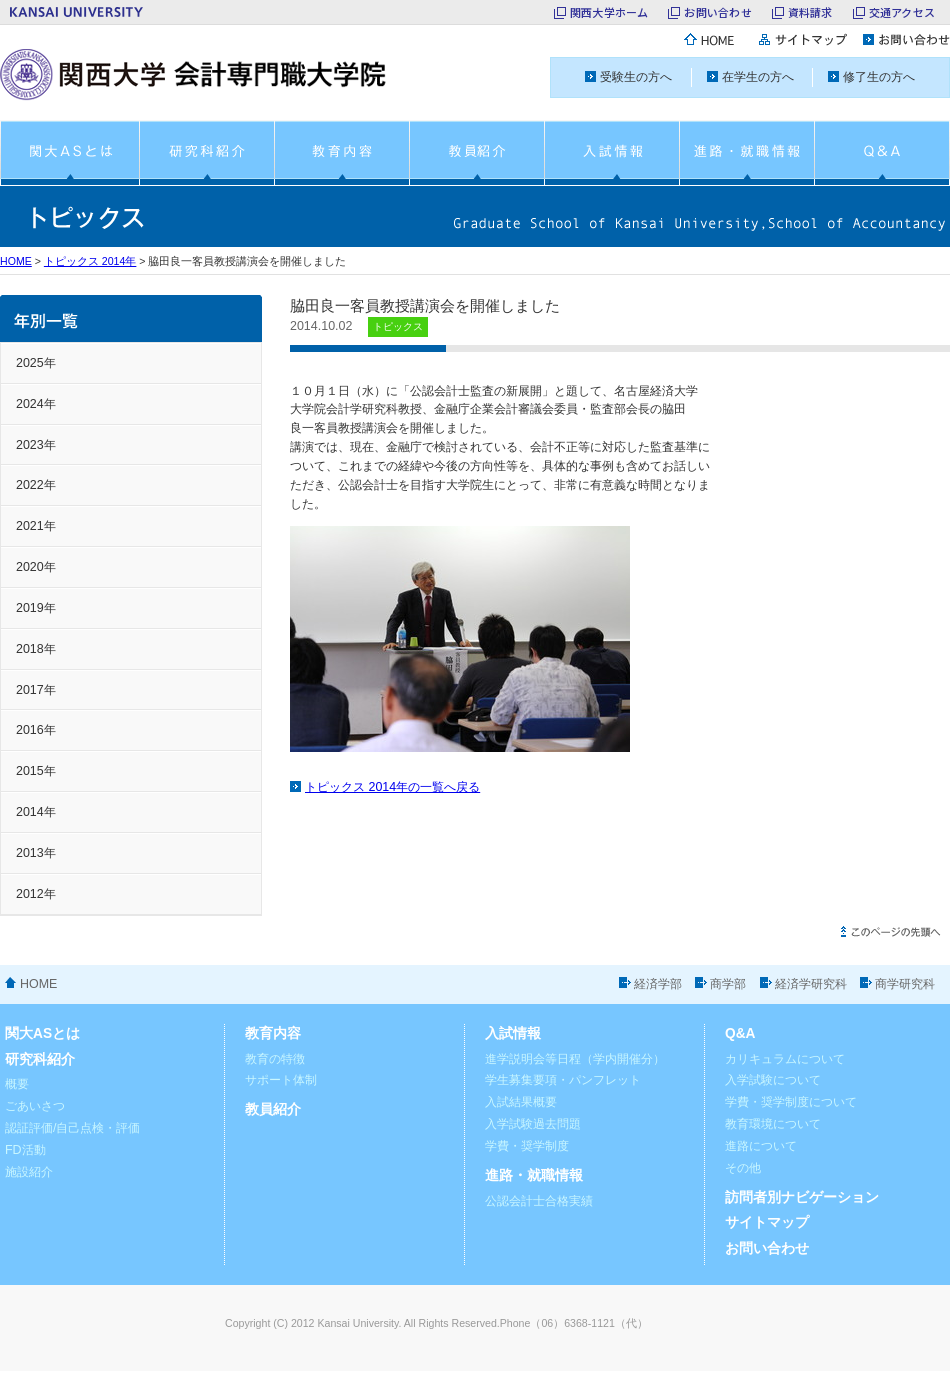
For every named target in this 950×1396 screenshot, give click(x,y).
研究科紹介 (40, 1059)
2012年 (36, 894)
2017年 (36, 690)
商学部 (728, 984)
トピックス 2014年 (90, 261)
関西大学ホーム (609, 12)
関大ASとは (42, 1033)
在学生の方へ (758, 77)
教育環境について (773, 1124)
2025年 (36, 363)
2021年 (36, 526)
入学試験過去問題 (533, 1124)
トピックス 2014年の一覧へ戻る (392, 787)
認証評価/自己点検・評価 (72, 1128)
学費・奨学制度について (791, 1102)
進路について (761, 1146)
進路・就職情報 (534, 1175)
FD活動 (25, 1150)
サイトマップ (767, 1222)
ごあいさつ (35, 1106)
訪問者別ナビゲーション (802, 1197)
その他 (743, 1168)
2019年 (36, 608)
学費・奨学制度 (527, 1146)
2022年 (36, 485)
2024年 (36, 404)
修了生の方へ (879, 77)
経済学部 (658, 984)
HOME (16, 261)
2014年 (36, 812)
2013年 (36, 853)
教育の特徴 (275, 1059)
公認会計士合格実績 (539, 1201)
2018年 (36, 649)
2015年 (36, 771)
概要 (17, 1084)
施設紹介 (29, 1172)
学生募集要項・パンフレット (563, 1080)
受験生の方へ (636, 77)
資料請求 (810, 12)
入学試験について (773, 1080)
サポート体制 (281, 1080)
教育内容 (273, 1033)
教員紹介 (273, 1109)
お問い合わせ (717, 12)
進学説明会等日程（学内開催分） (575, 1059)
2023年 (36, 445)
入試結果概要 (521, 1102)
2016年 (36, 730)
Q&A (740, 1033)
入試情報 (513, 1033)
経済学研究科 (811, 984)
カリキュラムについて (785, 1059)
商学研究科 (905, 984)
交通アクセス (902, 12)
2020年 (36, 567)
